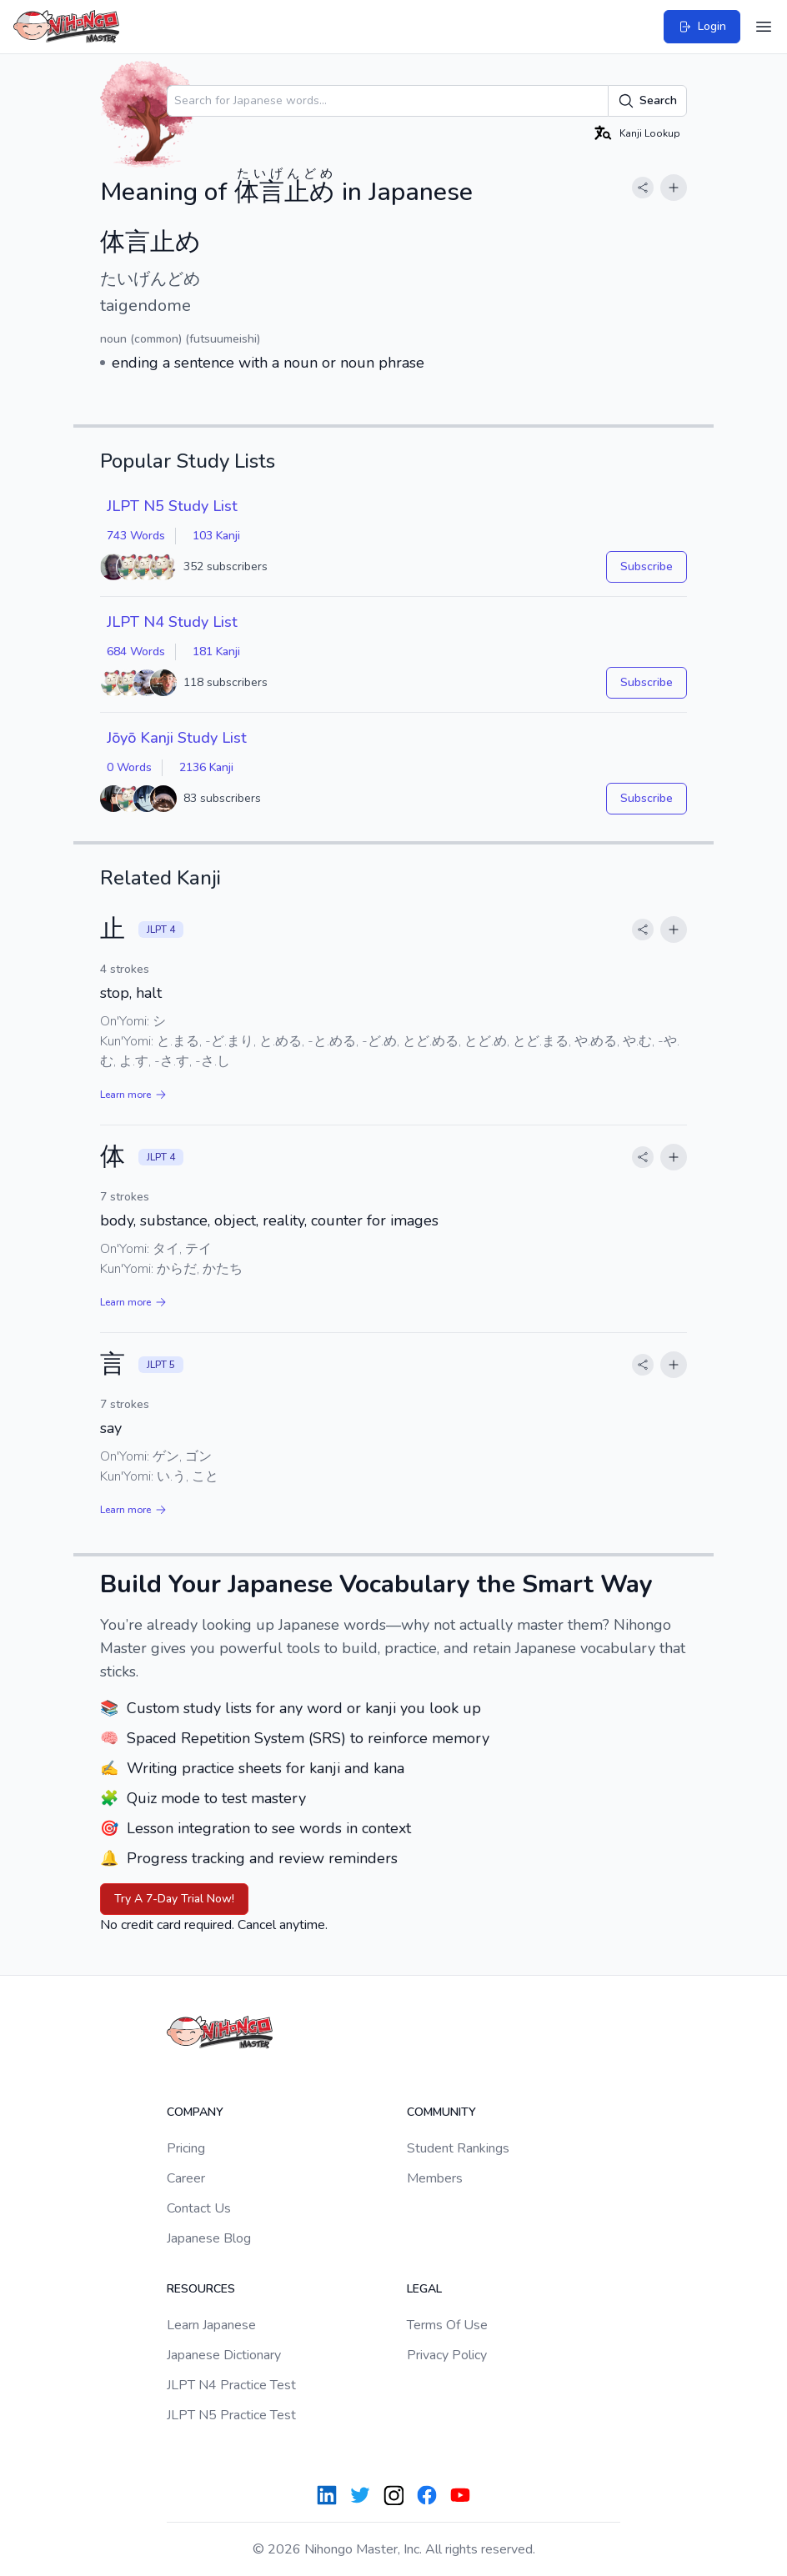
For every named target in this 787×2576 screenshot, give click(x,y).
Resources (201, 2289)
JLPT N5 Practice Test (231, 2415)
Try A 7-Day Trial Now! (174, 1899)
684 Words (136, 651)
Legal (424, 2289)
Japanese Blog (209, 2238)
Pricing (186, 2148)
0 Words (129, 767)
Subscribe (646, 566)
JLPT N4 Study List (172, 622)
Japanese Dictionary (224, 2355)
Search (647, 101)
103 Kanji (216, 536)
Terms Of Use (447, 2325)
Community (441, 2112)
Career (186, 2178)
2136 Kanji (206, 767)
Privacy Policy (447, 2355)
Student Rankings (458, 2148)
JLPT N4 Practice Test (231, 2385)
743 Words (136, 536)
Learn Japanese (211, 2325)
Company (195, 2112)
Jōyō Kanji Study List (177, 738)
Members (435, 2178)
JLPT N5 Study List (172, 506)
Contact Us (199, 2208)
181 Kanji (216, 651)
